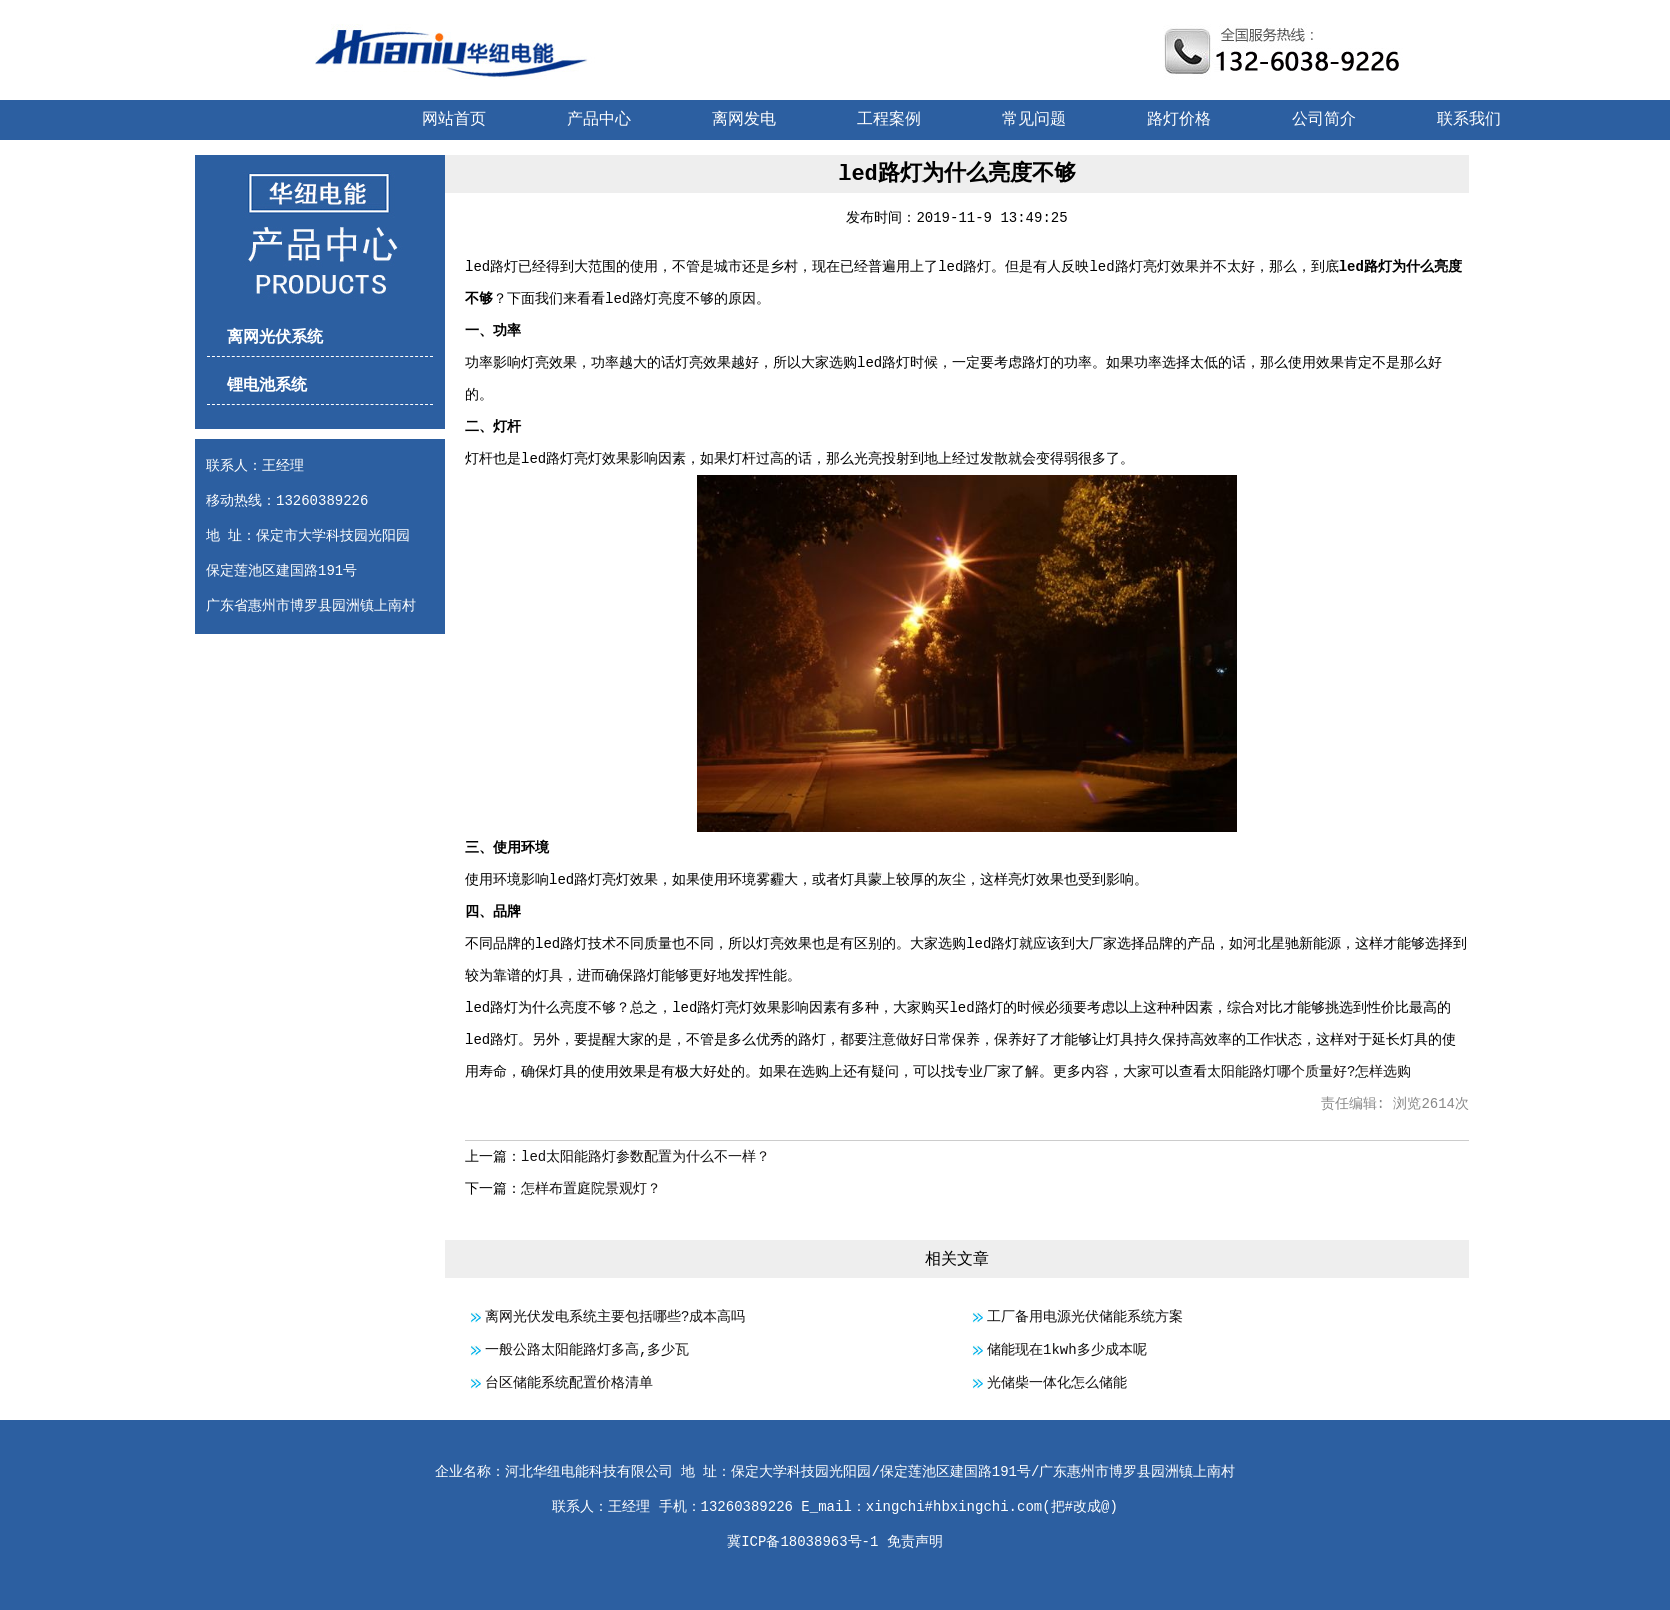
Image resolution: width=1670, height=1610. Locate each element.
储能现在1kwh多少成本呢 (1067, 1350)
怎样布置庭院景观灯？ (591, 1189)
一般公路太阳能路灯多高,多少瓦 (587, 1350)
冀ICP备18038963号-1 (802, 1542)
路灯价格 (1179, 120)
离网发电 (744, 120)
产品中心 (599, 120)
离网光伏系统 (275, 338)
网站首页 (454, 120)
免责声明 (915, 1542)
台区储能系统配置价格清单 (569, 1383)
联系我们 (1469, 120)
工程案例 (889, 120)
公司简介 (1324, 120)
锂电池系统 (267, 386)
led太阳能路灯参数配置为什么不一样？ (645, 1157)
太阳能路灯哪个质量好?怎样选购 (1309, 1072)
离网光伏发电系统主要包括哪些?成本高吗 (615, 1317)
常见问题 (1034, 120)
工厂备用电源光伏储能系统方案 (1085, 1317)
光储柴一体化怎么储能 (1057, 1383)
